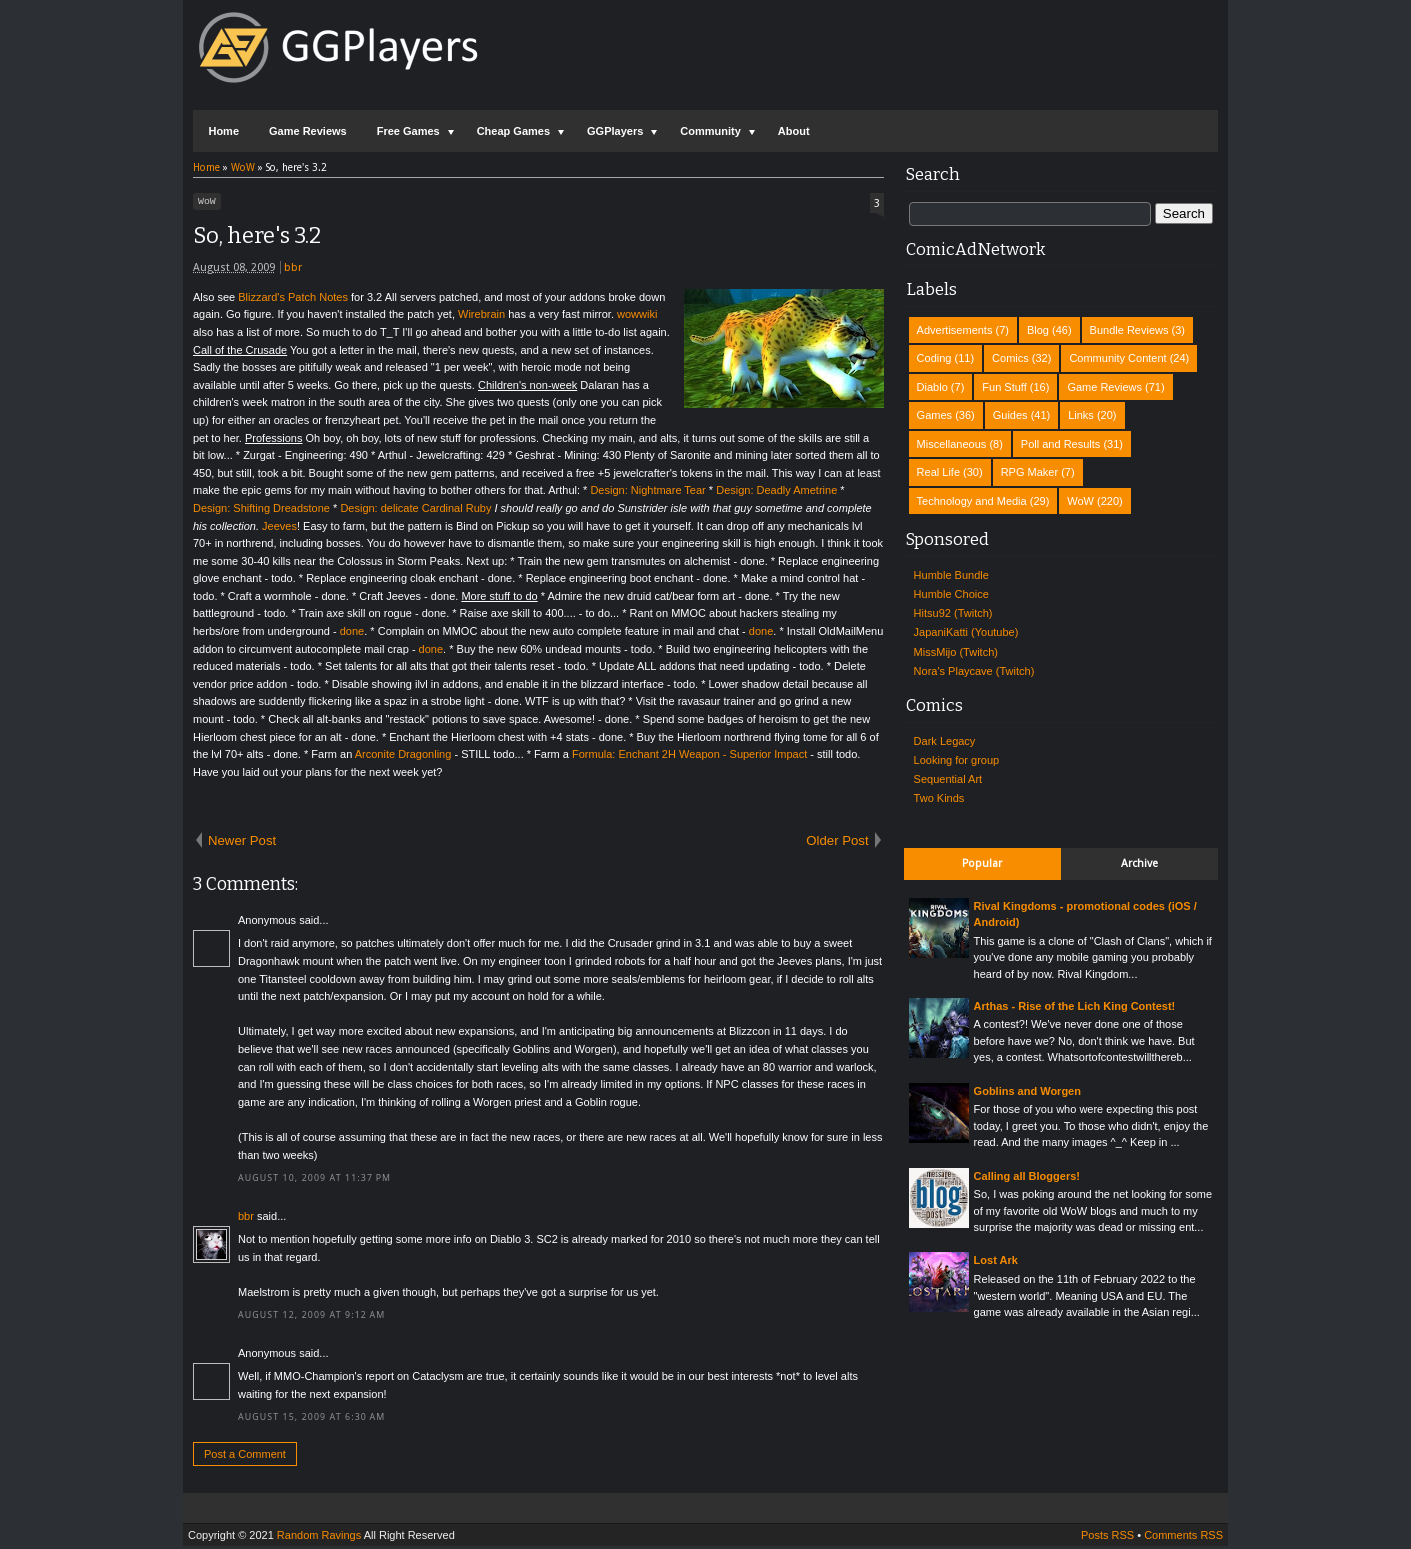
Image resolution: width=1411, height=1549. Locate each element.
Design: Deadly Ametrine (776, 493)
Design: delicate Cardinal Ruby (415, 511)
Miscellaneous (952, 444)
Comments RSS (1183, 1538)
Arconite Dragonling (403, 757)
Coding (934, 358)
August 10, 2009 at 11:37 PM (314, 1181)
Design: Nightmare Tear (647, 493)
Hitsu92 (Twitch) (953, 613)
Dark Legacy (945, 741)
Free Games (408, 131)
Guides (1010, 415)
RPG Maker (1029, 472)
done (352, 634)
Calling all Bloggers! (1027, 1176)
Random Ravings (319, 1538)
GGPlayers (615, 131)
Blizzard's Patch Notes (293, 300)
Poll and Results (1061, 444)
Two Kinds (939, 798)
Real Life (938, 472)
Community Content (1117, 358)
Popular (982, 863)
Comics (1010, 358)
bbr (293, 270)
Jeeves (279, 529)
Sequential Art (948, 779)
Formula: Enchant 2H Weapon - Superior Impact (689, 757)
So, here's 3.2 (257, 238)
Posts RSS (1107, 1538)
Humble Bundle (951, 575)
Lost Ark (996, 1260)
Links (1081, 415)
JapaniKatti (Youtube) (966, 632)
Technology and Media (972, 501)
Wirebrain (481, 317)
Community (710, 131)
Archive (1139, 863)
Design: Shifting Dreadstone (261, 511)
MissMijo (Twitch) (956, 652)
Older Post (837, 843)
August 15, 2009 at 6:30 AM (311, 1420)
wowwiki (637, 317)
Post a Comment (245, 1457)
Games (934, 415)
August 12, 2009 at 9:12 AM (311, 1318)
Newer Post (242, 843)
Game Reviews (308, 131)
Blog (1038, 330)
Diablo (932, 387)
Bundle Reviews (1129, 330)
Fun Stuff (1004, 387)
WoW (207, 203)
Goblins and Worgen (1027, 1091)
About (794, 131)
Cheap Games (513, 131)
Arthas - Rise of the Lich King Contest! (1075, 1006)
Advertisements (955, 330)
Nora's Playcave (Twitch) (974, 671)
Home (223, 131)
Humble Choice (951, 594)
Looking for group (957, 760)
